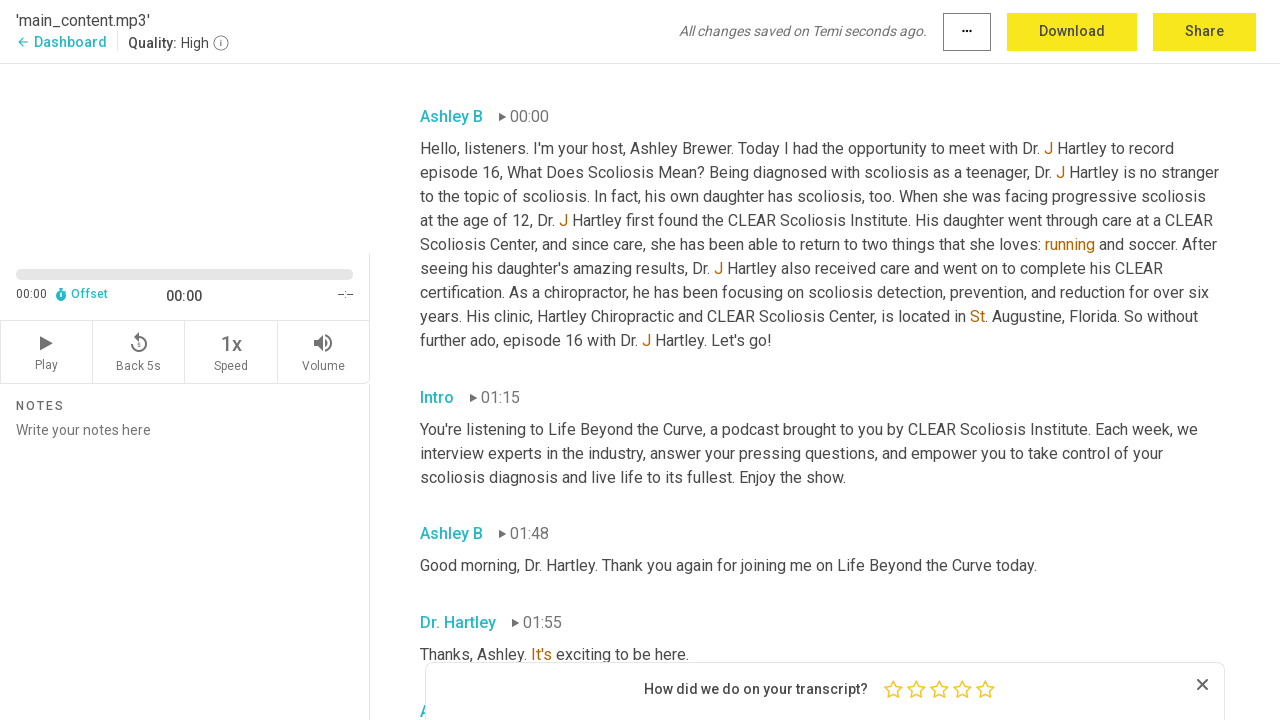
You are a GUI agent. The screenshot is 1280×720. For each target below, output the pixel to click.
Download (1072, 31)
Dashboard (61, 42)
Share (1204, 31)
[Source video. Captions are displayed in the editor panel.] (185, 156)
